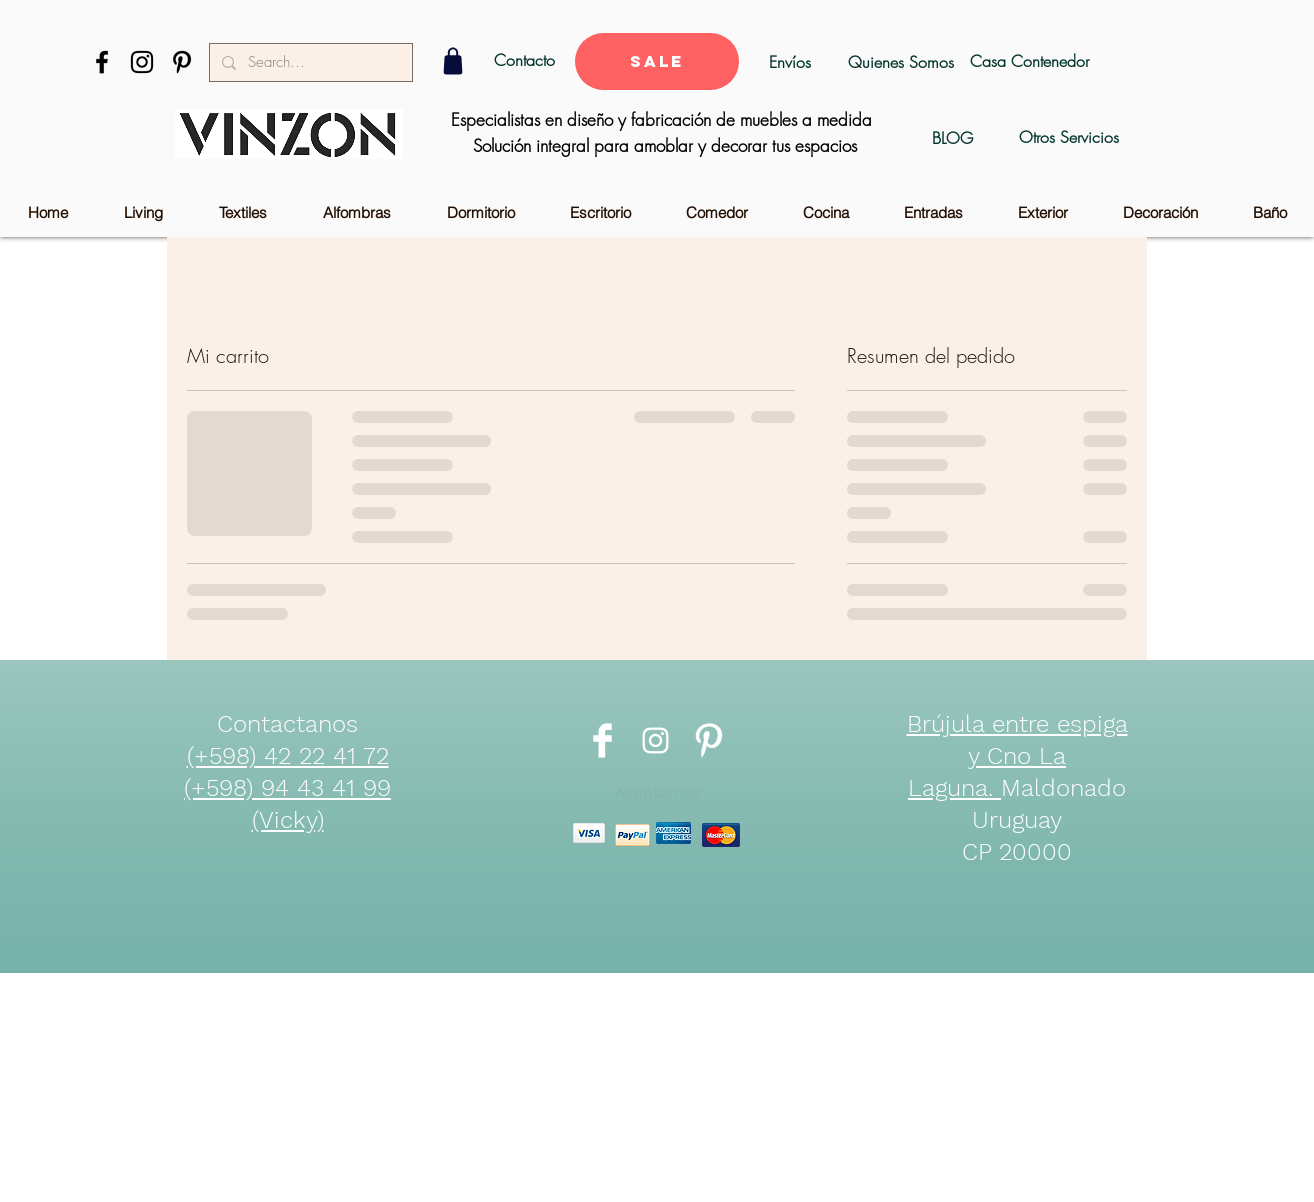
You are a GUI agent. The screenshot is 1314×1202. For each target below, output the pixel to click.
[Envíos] (789, 62)
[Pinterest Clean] (708, 740)
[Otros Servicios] (1069, 137)
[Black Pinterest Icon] (182, 62)
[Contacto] (524, 60)
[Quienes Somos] (900, 62)
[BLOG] (952, 138)
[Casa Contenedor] (1029, 61)
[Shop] (452, 61)
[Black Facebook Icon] (102, 62)
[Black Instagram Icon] (142, 62)
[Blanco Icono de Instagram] (655, 740)
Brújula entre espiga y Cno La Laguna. (1017, 756)
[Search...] (309, 62)
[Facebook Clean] (602, 740)
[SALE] (657, 61)
